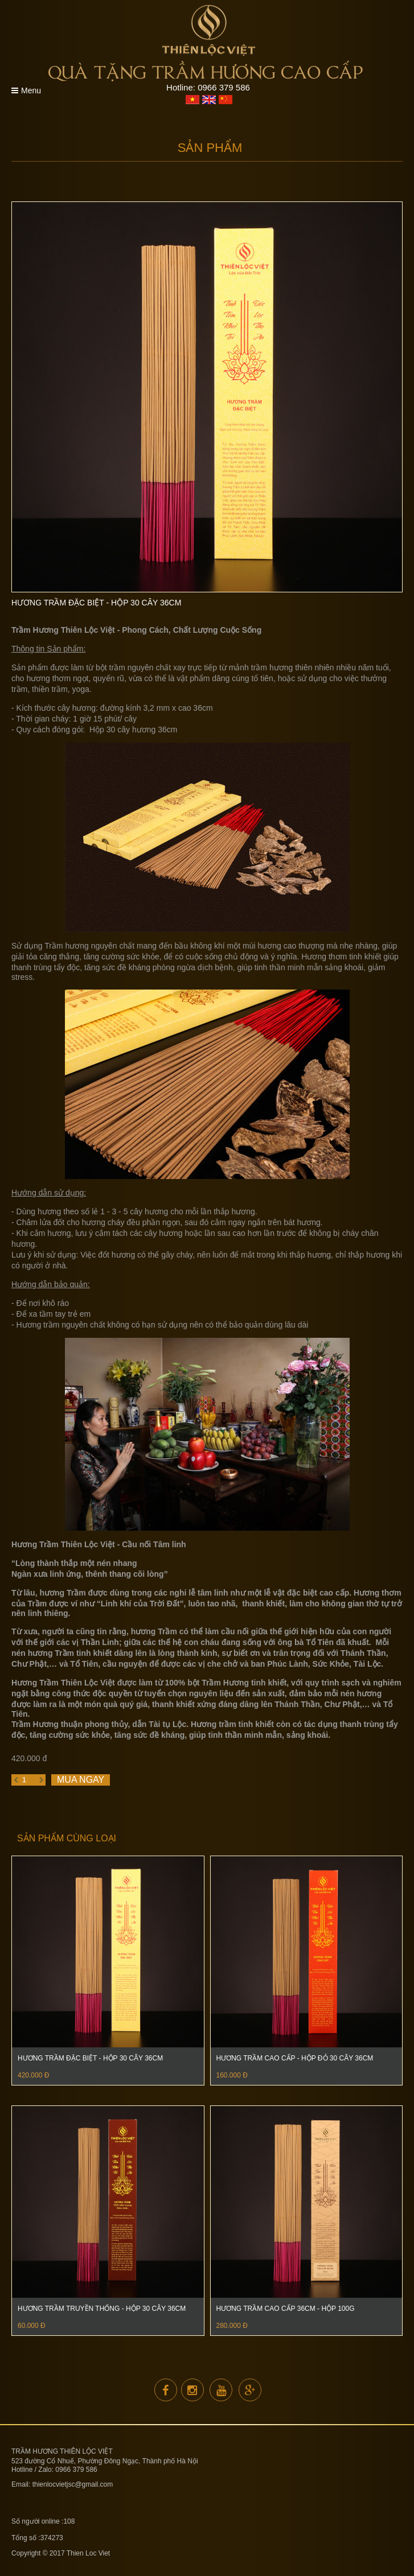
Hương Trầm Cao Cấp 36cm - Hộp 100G (285, 2309)
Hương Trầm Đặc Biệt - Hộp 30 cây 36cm (90, 2058)
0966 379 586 (224, 87)
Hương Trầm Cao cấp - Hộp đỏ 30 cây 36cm (295, 2058)
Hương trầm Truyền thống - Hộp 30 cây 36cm (102, 2309)
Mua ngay (80, 1779)
